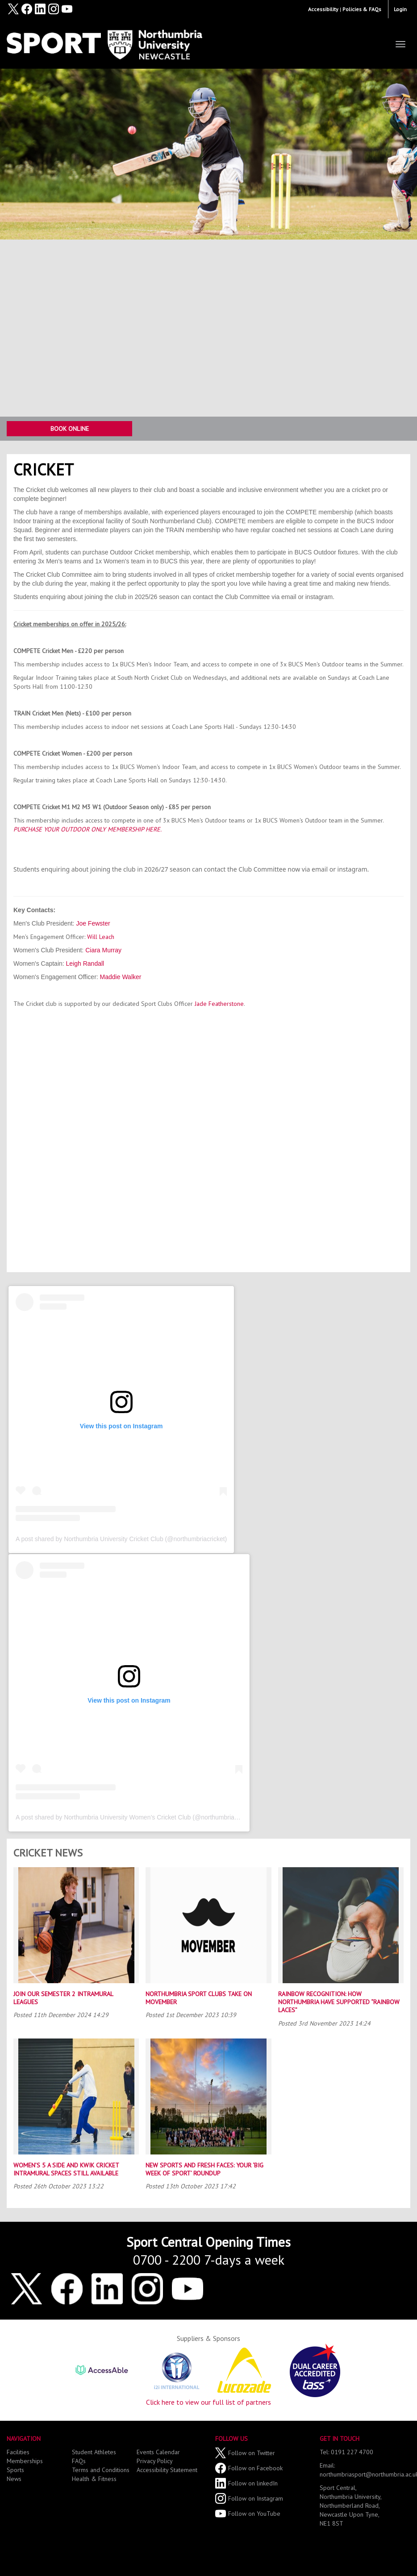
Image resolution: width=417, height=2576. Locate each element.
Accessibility (323, 9)
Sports (15, 2470)
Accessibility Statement (167, 2470)
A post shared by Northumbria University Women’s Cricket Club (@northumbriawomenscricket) (147, 1817)
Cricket (43, 469)
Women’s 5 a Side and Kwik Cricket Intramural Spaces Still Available (66, 2169)
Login (400, 9)
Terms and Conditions (100, 2470)
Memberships (25, 2461)
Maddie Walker (121, 976)
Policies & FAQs (361, 9)
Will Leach (100, 937)
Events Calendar (158, 2452)
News (14, 2479)
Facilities (18, 2452)
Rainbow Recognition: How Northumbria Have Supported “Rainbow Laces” (339, 2002)
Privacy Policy (155, 2461)
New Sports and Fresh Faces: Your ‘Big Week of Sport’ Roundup (204, 2169)
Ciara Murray (103, 950)
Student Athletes (94, 2452)
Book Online (69, 429)
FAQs (79, 2461)
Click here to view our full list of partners (208, 2402)
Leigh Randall (85, 963)
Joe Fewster (93, 923)
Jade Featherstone (219, 1004)
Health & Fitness (94, 2479)
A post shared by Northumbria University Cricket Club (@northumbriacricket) (121, 1538)
